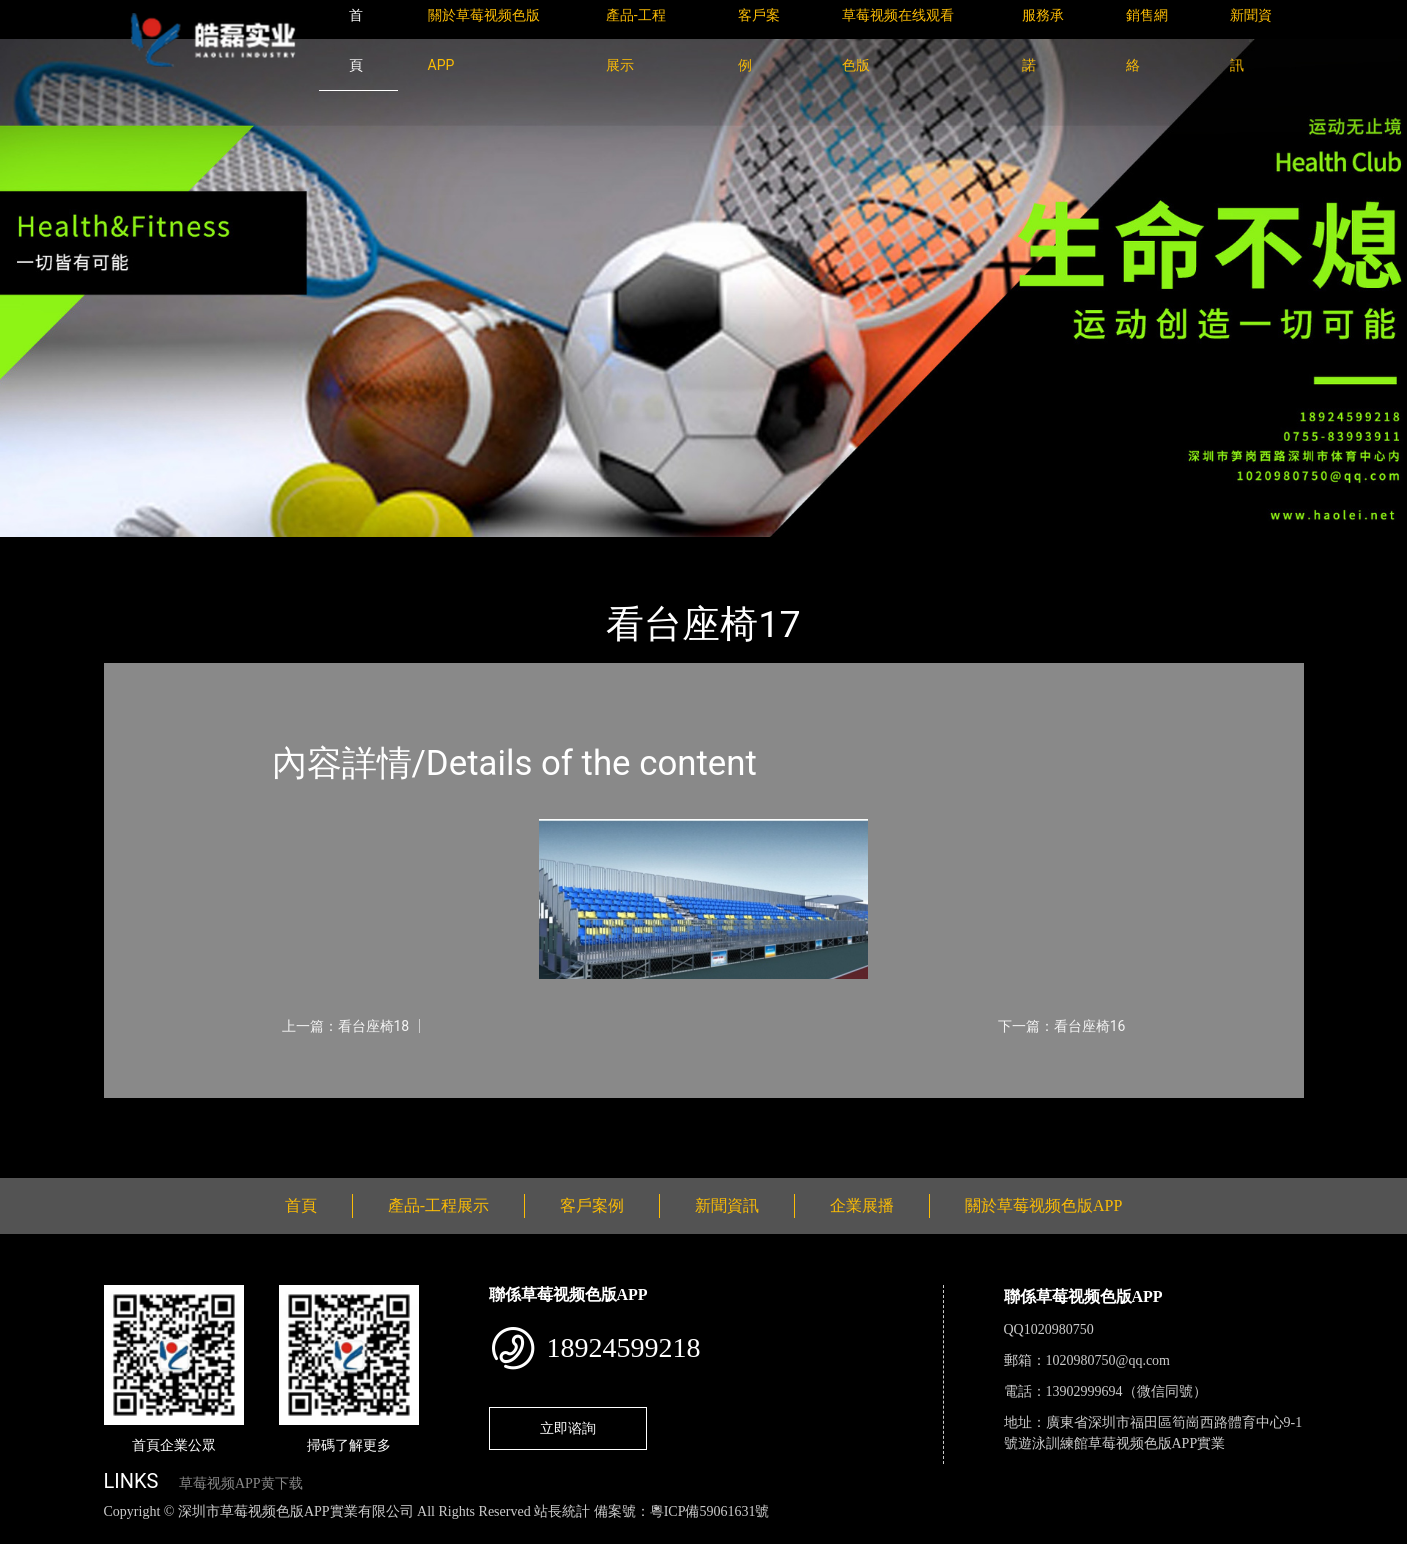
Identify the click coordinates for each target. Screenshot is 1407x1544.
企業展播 (862, 1205)
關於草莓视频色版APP (1043, 1205)
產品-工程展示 (223, 550)
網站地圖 (30, 1533)
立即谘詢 (568, 1428)
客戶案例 (592, 1205)
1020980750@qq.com (1108, 1360)
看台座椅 (324, 550)
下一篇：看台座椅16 (1062, 1026)
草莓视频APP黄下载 (241, 1483)
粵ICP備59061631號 (710, 1511)
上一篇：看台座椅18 (346, 1026)
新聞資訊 (727, 1205)
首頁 (138, 550)
